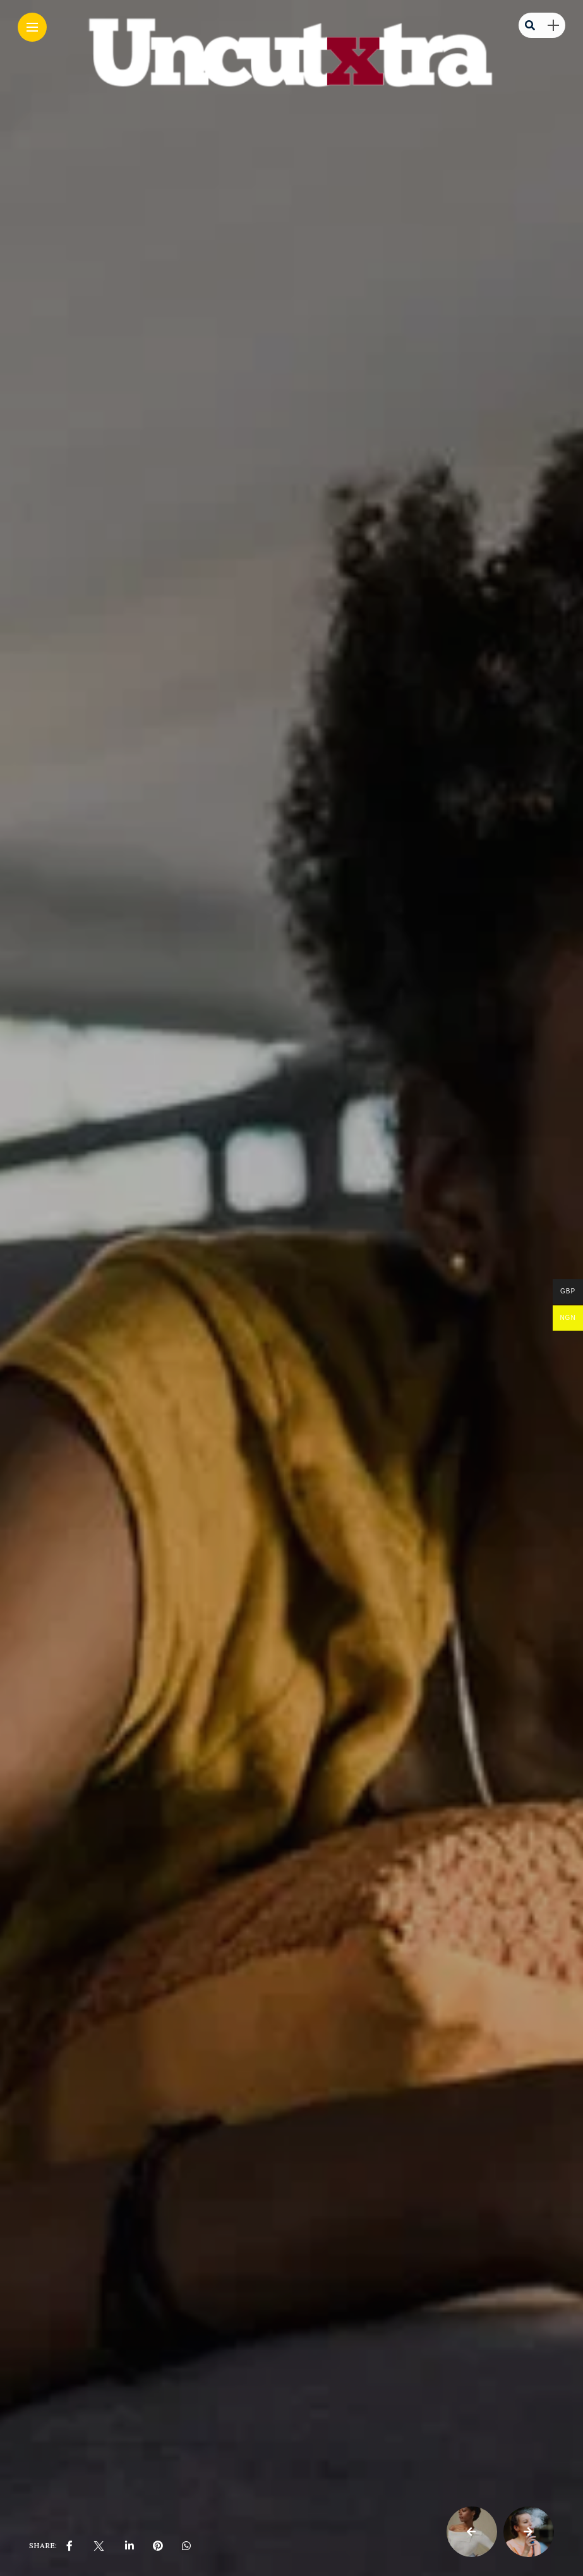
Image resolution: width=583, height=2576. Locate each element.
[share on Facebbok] (69, 2545)
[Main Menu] (32, 27)
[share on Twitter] (98, 2545)
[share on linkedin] (129, 2545)
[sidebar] (553, 25)
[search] (530, 25)
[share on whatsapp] (186, 2545)
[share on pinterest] (158, 2545)
